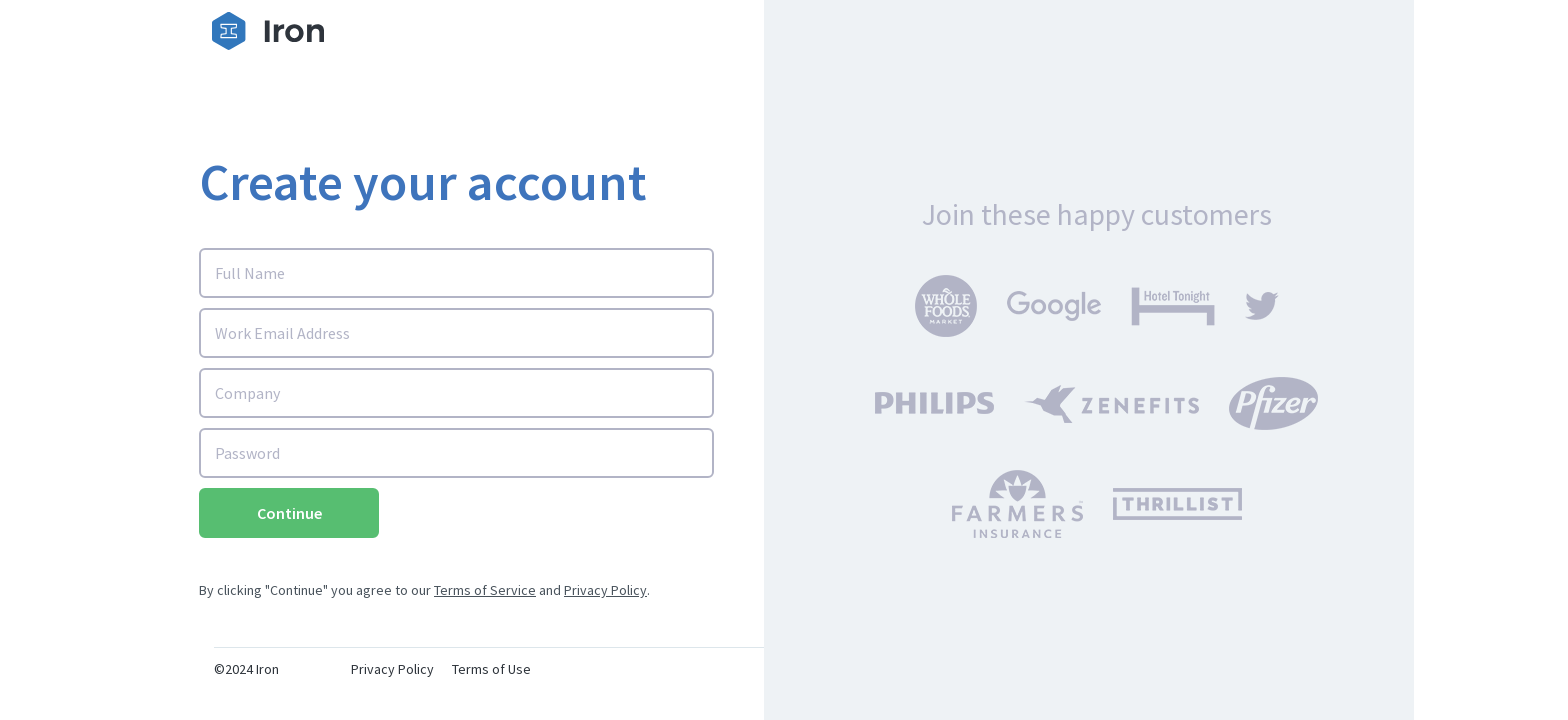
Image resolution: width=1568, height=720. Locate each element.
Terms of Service (485, 590)
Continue (289, 513)
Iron (267, 669)
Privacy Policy (605, 590)
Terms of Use (491, 669)
